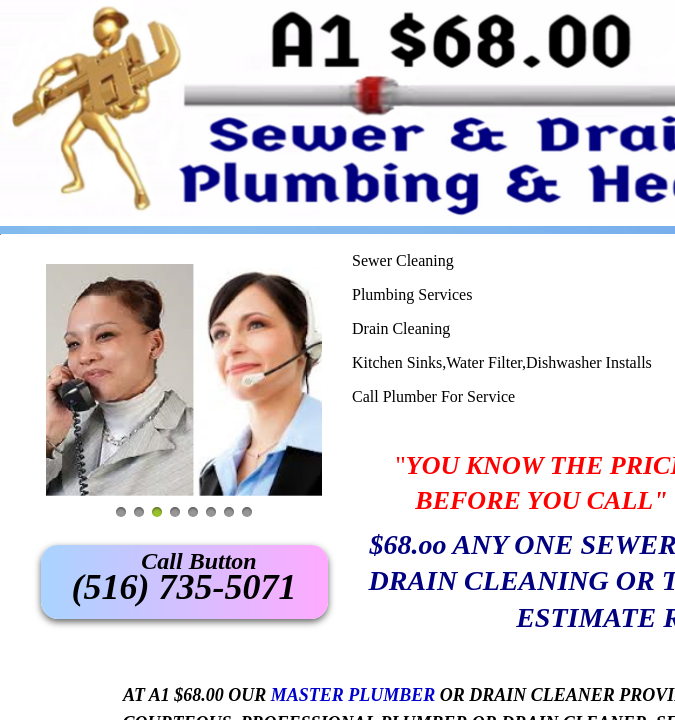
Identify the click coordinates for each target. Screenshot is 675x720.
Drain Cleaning (401, 328)
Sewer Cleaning (403, 260)
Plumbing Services (412, 294)
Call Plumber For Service (433, 396)
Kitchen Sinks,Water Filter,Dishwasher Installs (502, 362)
